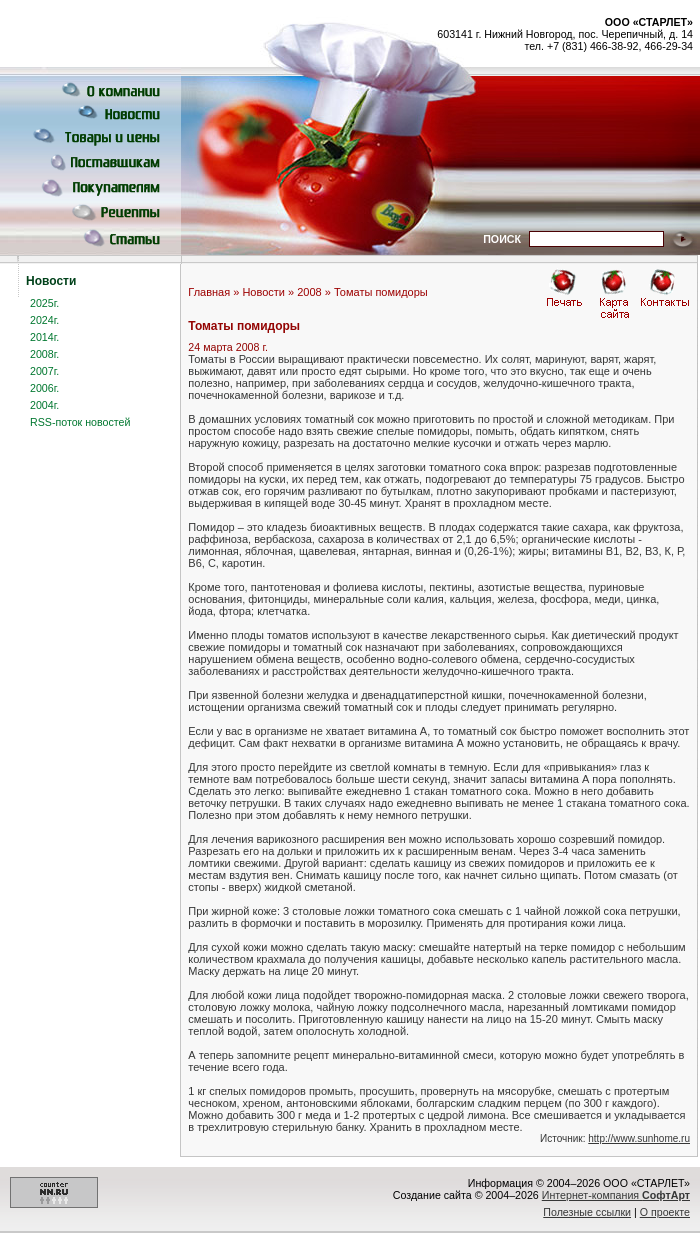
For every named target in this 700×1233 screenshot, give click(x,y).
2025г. (44, 303)
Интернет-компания (616, 1195)
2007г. (44, 371)
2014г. (44, 337)
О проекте (665, 1212)
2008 (309, 292)
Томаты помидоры (381, 292)
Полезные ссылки (587, 1212)
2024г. (44, 320)
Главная (209, 292)
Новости (263, 292)
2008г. (44, 354)
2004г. (44, 405)
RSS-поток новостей (80, 422)
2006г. (44, 388)
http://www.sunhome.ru (639, 1138)
